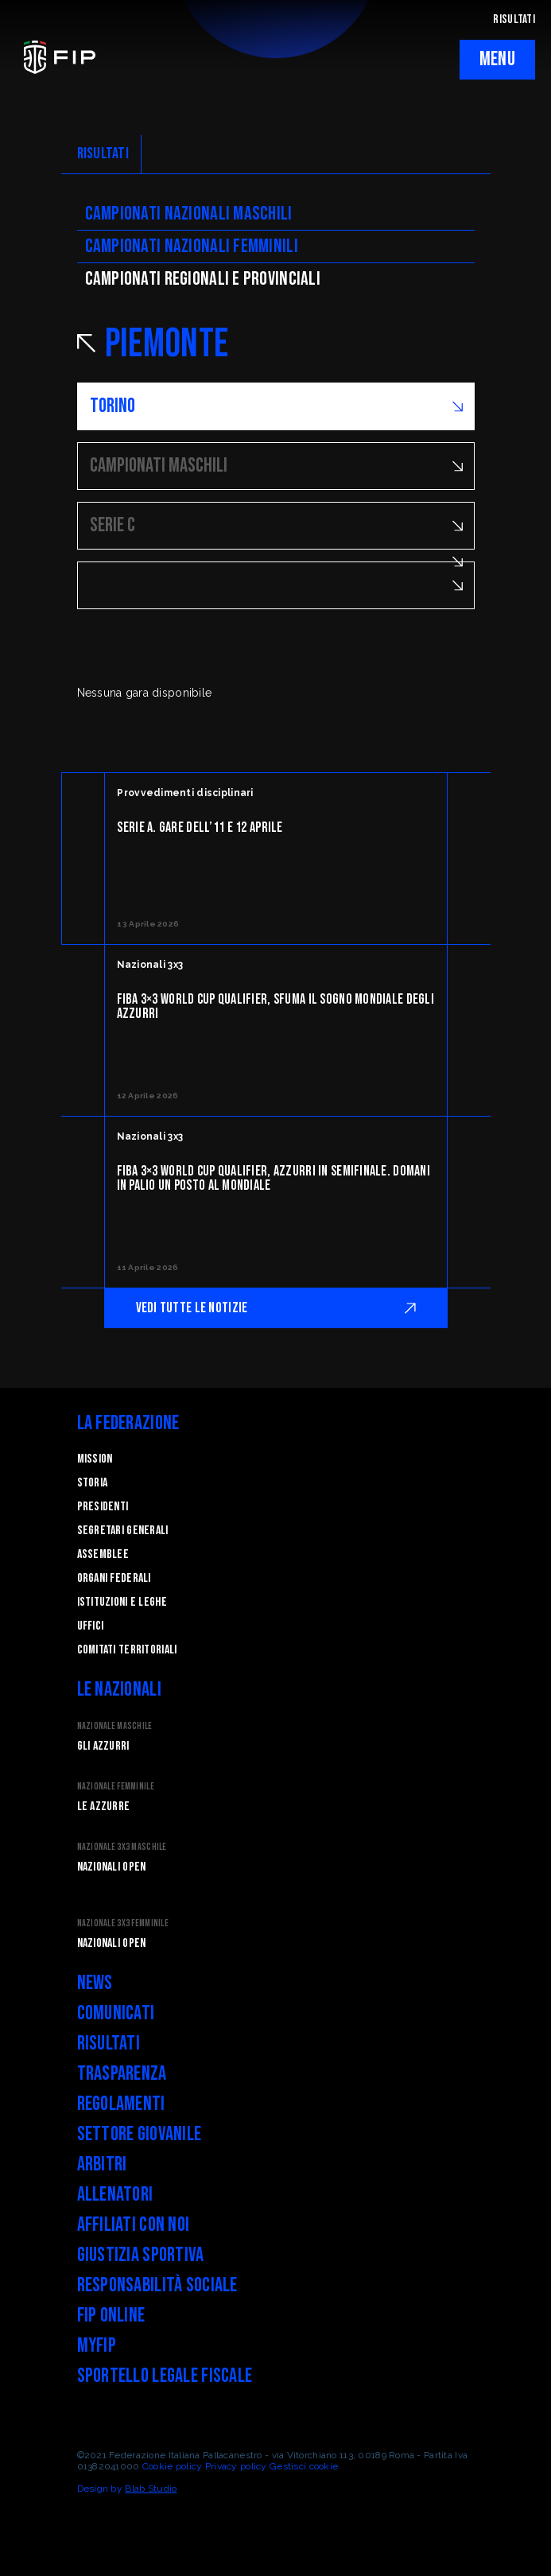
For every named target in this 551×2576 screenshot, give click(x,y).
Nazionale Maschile (115, 1726)
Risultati (109, 2043)
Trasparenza (122, 2073)
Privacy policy (236, 2466)
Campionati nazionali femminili (191, 246)
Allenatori (115, 2194)
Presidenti (103, 1506)
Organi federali (114, 1578)
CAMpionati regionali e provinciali (203, 278)
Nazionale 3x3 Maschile (122, 1847)
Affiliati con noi (133, 2225)
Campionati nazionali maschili (189, 213)
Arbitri (102, 2164)
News (95, 1983)
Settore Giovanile (139, 2134)
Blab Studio (151, 2488)
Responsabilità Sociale (157, 2285)
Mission (95, 1459)
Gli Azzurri (103, 1746)
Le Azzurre (103, 1806)
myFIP (96, 2345)
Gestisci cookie (304, 2466)
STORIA (92, 1482)
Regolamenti (121, 2104)
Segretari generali (123, 1530)
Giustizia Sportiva (140, 2255)
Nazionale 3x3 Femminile (123, 1923)
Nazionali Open (111, 1867)
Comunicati (116, 2013)
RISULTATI (514, 19)
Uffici (90, 1626)
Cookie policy (172, 2466)
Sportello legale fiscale (165, 2376)
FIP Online (111, 2315)
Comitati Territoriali (127, 1649)
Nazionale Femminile (115, 1787)
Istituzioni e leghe (122, 1602)
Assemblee (103, 1554)
